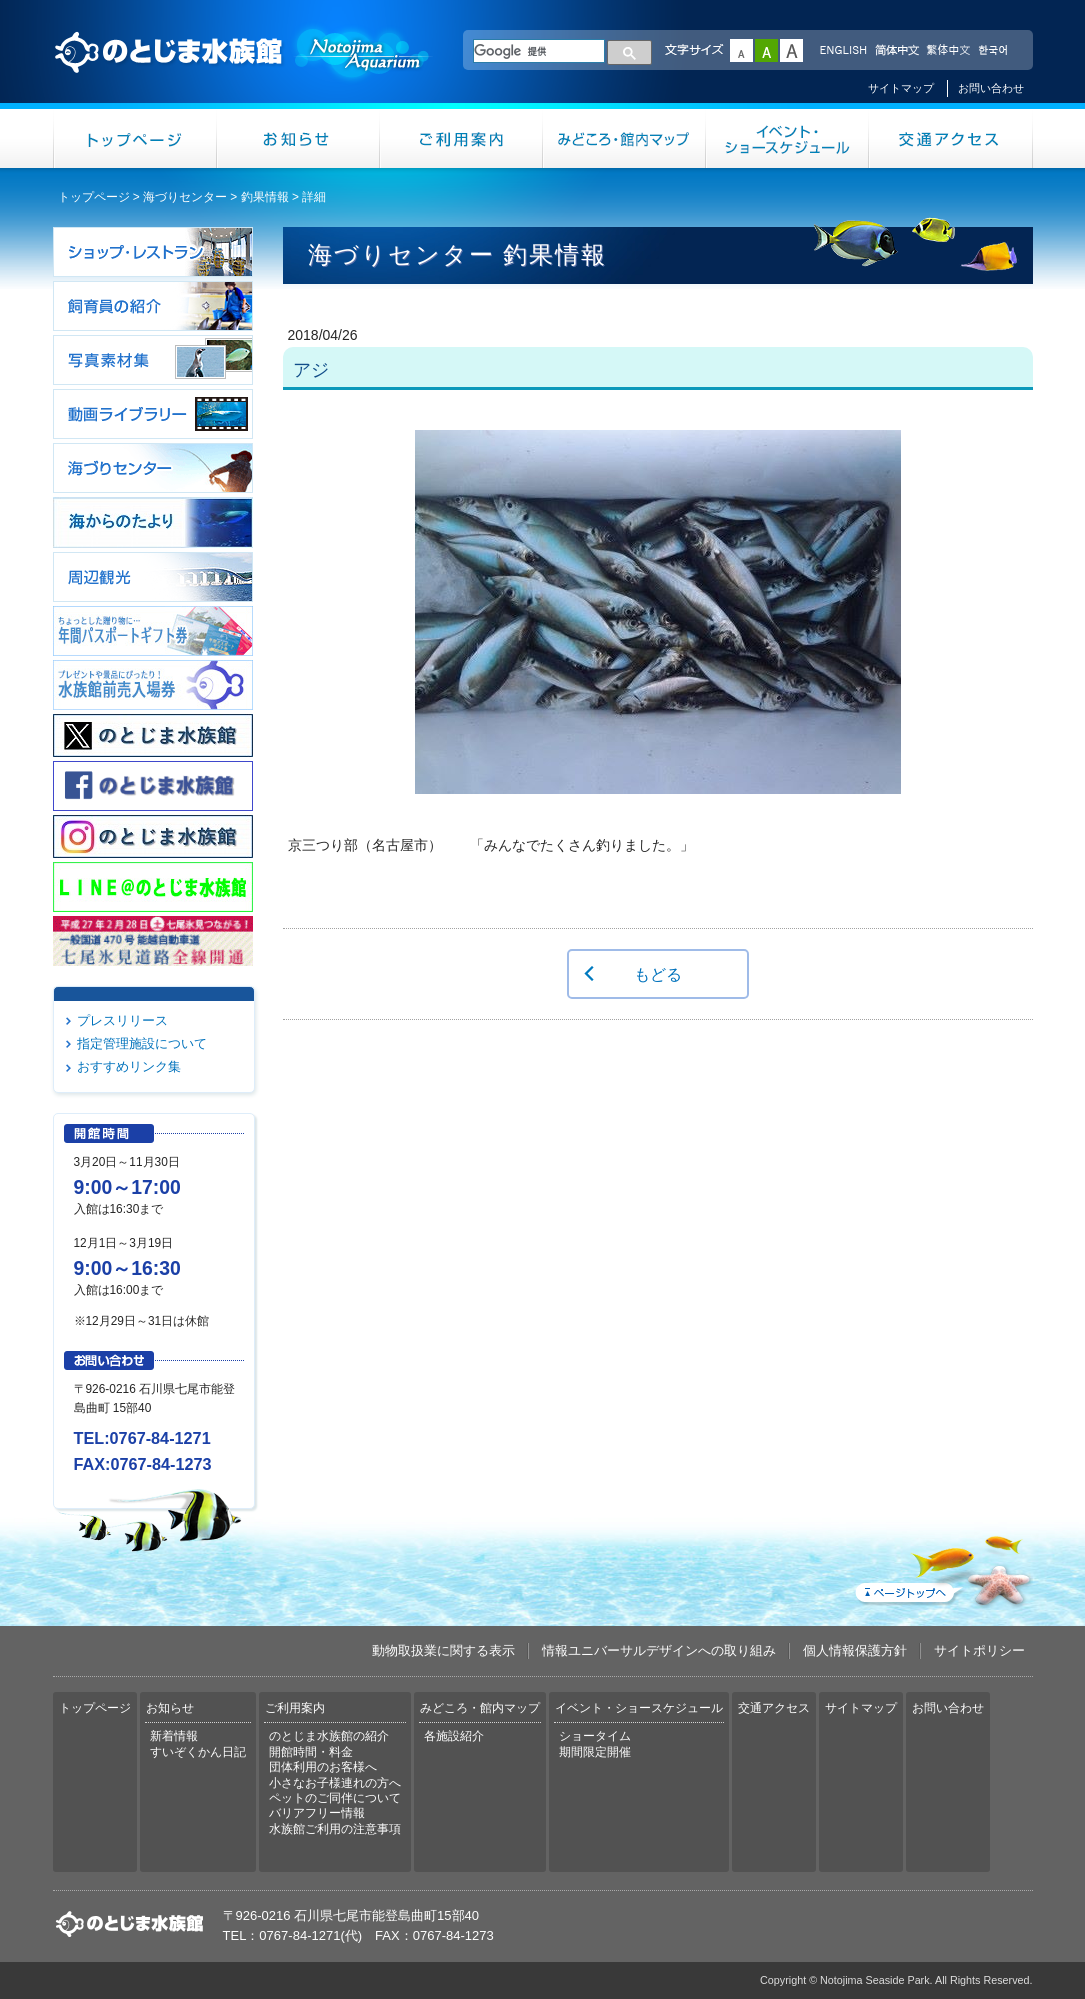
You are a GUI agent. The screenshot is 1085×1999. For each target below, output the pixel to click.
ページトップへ (942, 1567)
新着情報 (174, 1736)
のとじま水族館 (243, 71)
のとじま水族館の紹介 (329, 1736)
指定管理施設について (142, 1043)
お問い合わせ (991, 88)
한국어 (995, 51)
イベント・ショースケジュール (787, 138)
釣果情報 (265, 197)
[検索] (539, 51)
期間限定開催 (595, 1752)
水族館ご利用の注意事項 (335, 1829)
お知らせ (298, 138)
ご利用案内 (461, 138)
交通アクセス (951, 138)
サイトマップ (901, 88)
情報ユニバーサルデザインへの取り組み (659, 1650)
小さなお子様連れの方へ (335, 1783)
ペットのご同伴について (335, 1798)
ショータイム (595, 1736)
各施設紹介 (454, 1736)
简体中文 (896, 51)
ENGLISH (843, 51)
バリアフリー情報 (317, 1813)
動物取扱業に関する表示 (443, 1650)
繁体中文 (948, 51)
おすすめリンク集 (129, 1066)
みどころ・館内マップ (624, 138)
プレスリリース (122, 1020)
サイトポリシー (979, 1650)
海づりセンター (185, 197)
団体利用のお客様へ (323, 1767)
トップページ (135, 138)
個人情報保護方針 (855, 1650)
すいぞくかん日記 (198, 1752)
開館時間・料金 (311, 1752)
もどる (658, 974)
